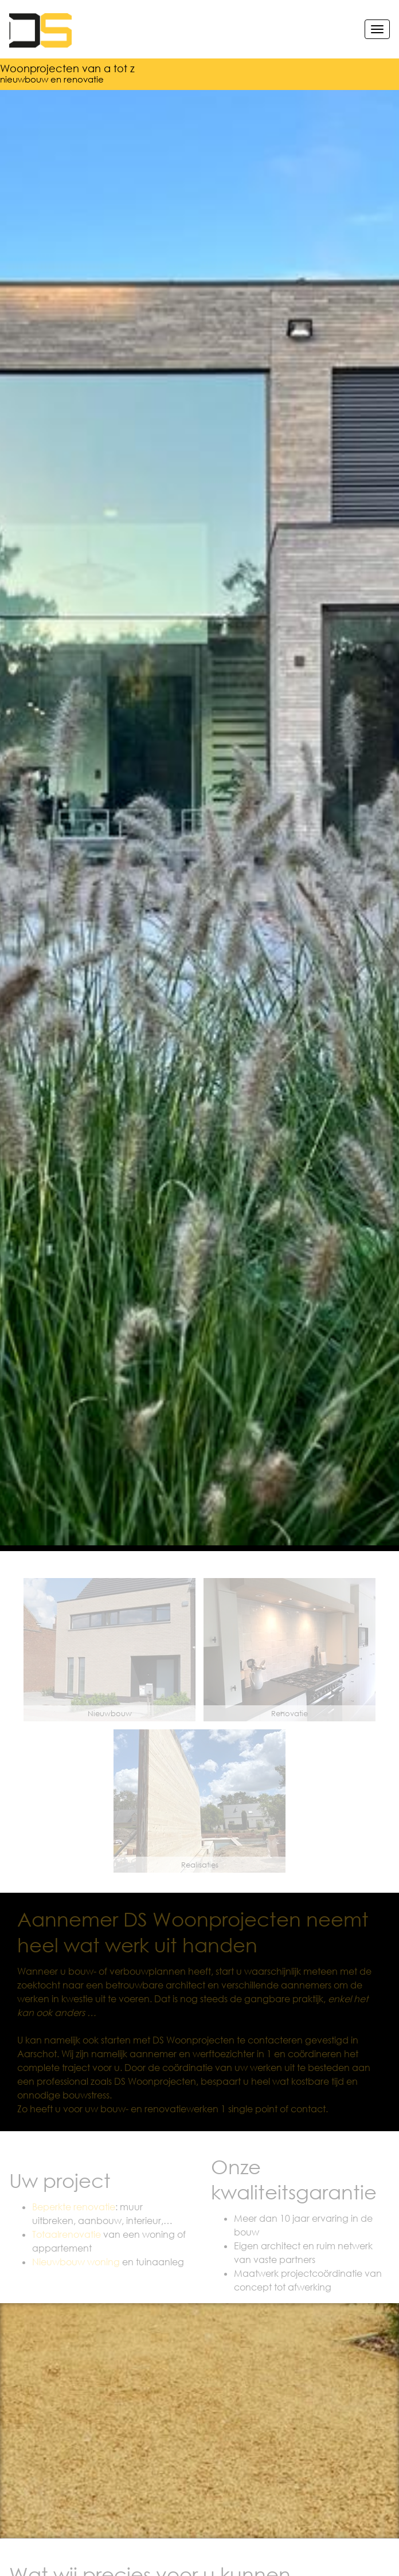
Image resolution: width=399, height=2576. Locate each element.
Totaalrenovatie (66, 2234)
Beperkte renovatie (73, 2207)
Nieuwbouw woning (76, 2262)
